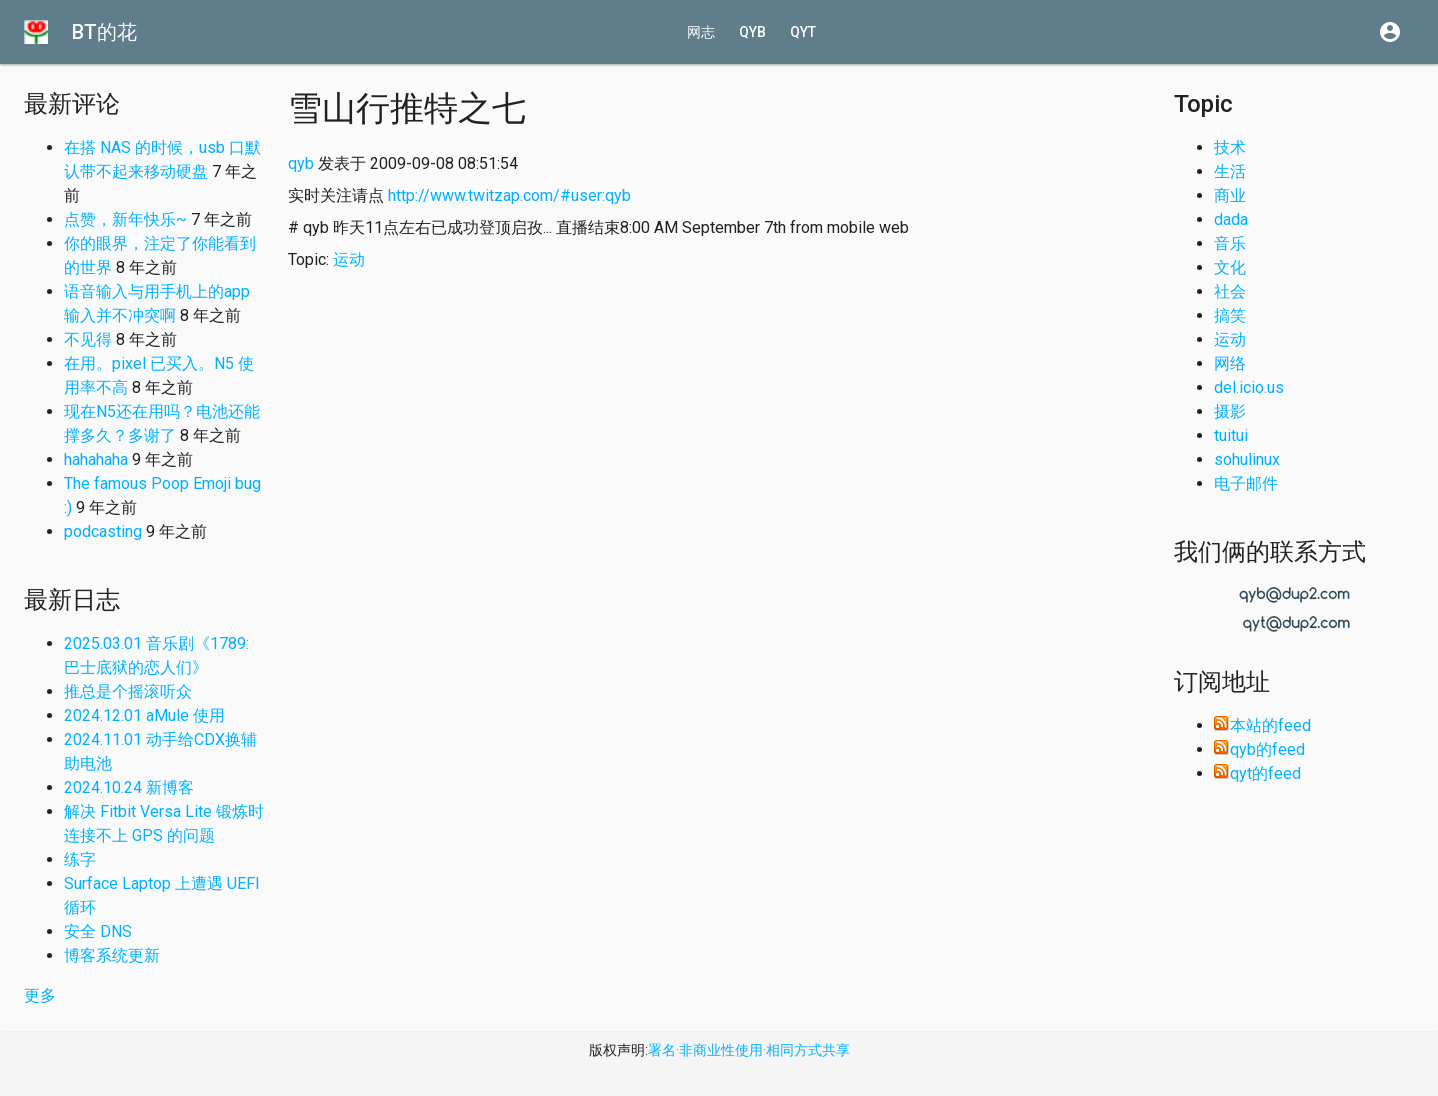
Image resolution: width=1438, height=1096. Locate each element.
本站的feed (1262, 725)
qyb (752, 32)
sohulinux (1247, 459)
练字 (80, 859)
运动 (349, 259)
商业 (1230, 195)
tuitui (1231, 435)
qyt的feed (1257, 773)
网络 (1230, 363)
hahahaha (96, 459)
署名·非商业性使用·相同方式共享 (749, 1050)
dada (1231, 219)
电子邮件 (1246, 483)
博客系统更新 (112, 955)
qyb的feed (1259, 749)
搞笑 (1230, 315)
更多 (40, 995)
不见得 (88, 339)
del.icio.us (1249, 387)
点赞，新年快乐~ (125, 219)
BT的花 (104, 32)
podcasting (103, 531)
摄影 (1230, 411)
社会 (1230, 291)
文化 (1230, 267)
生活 (1230, 171)
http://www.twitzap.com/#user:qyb (509, 195)
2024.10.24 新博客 (129, 787)
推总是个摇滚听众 (128, 691)
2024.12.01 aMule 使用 (144, 715)
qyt (803, 32)
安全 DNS (98, 931)
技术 (1230, 147)
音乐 (1230, 243)
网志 (701, 32)
